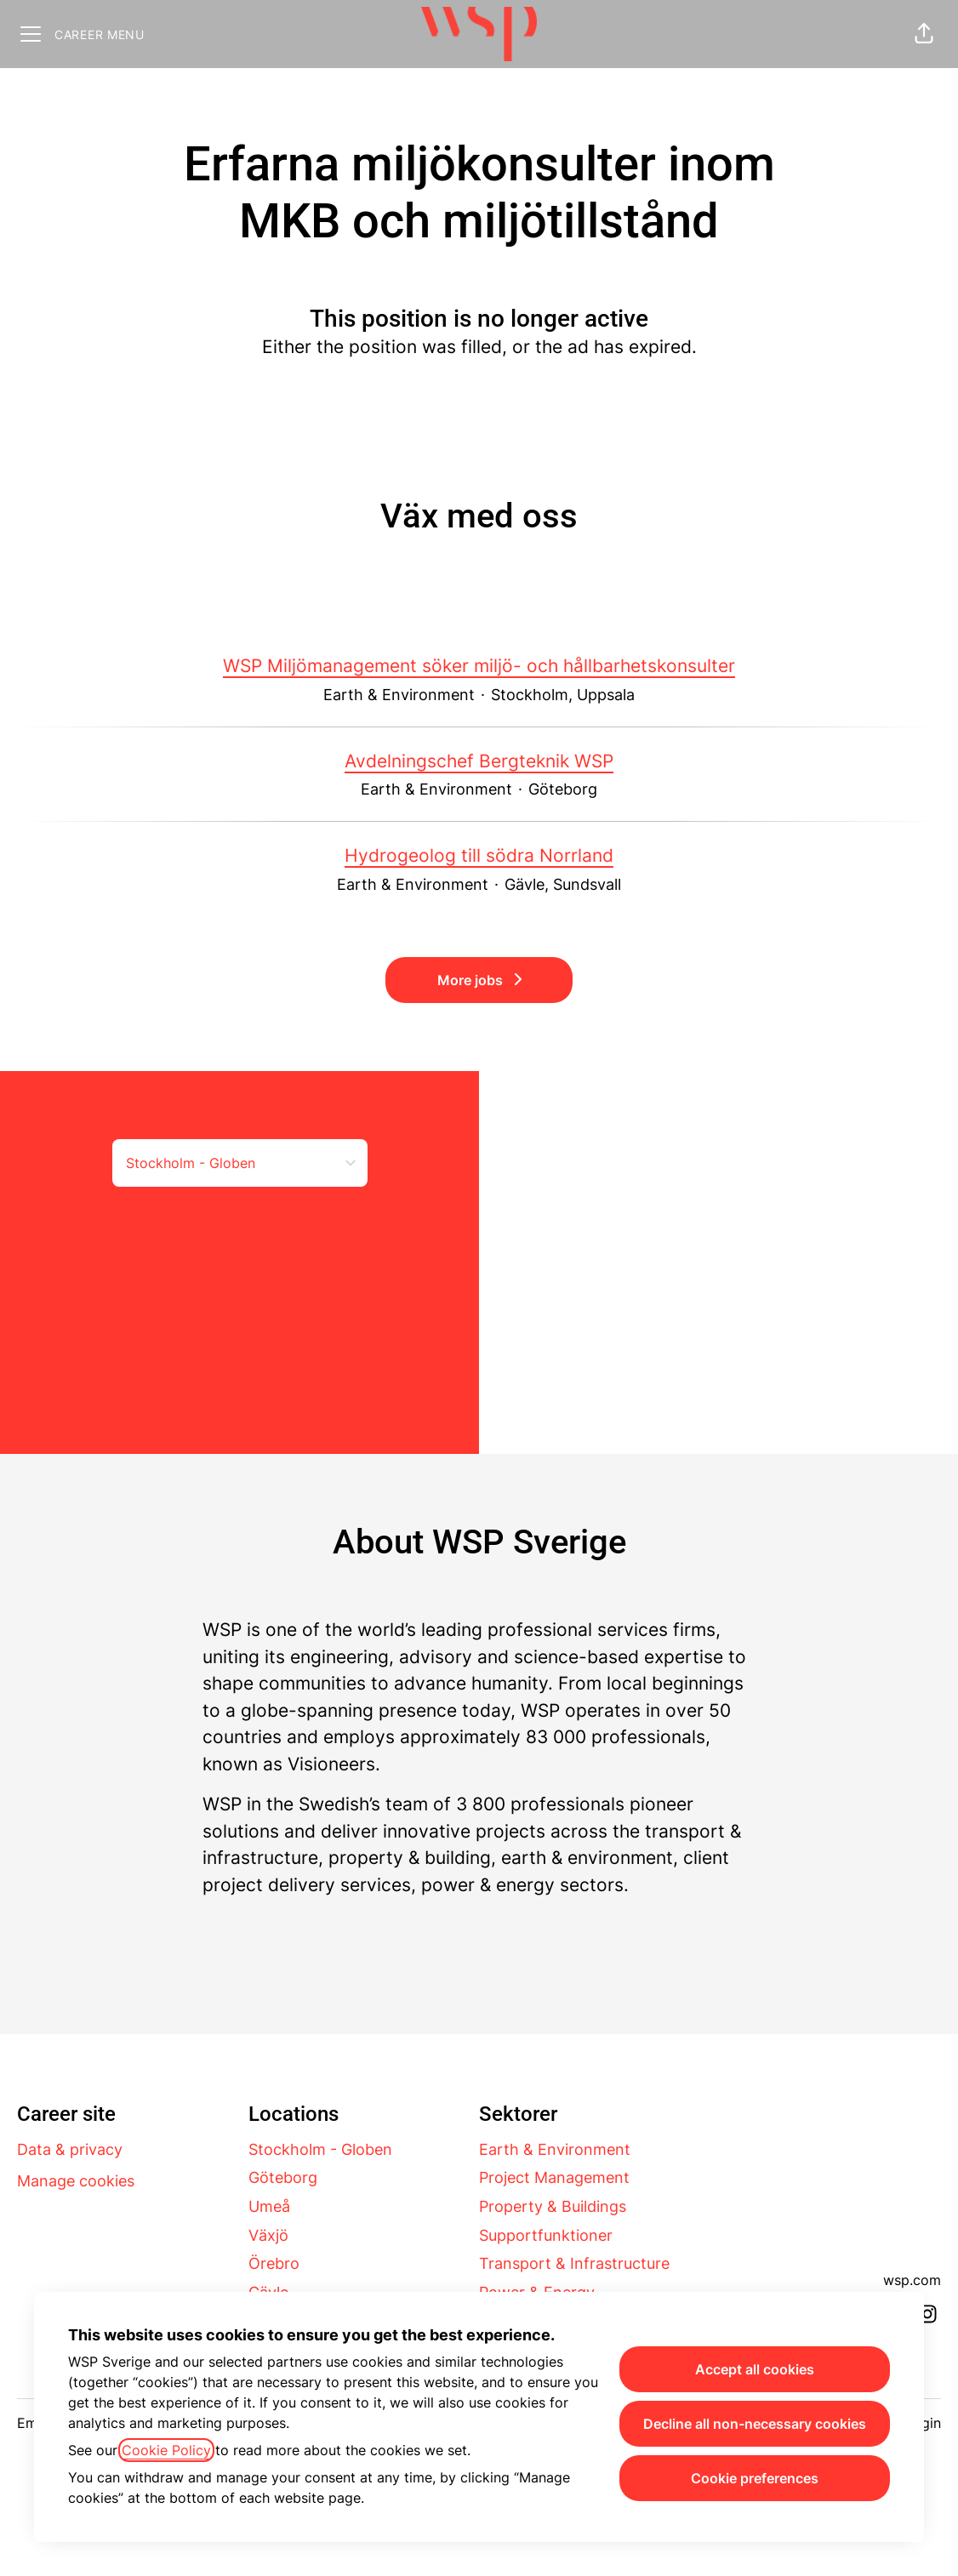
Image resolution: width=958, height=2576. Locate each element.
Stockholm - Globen (320, 2149)
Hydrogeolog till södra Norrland (479, 855)
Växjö (268, 2235)
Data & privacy (70, 2149)
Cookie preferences (754, 2478)
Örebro (273, 2263)
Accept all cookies (754, 2369)
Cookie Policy (166, 2450)
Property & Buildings (552, 2206)
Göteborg (282, 2177)
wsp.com (912, 2279)
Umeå (269, 2206)
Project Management (554, 2177)
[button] (924, 34)
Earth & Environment (554, 2149)
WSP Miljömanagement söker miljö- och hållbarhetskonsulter (479, 666)
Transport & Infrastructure (574, 2263)
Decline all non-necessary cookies (754, 2423)
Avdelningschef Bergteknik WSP (479, 761)
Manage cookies (75, 2181)
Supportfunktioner (546, 2235)
